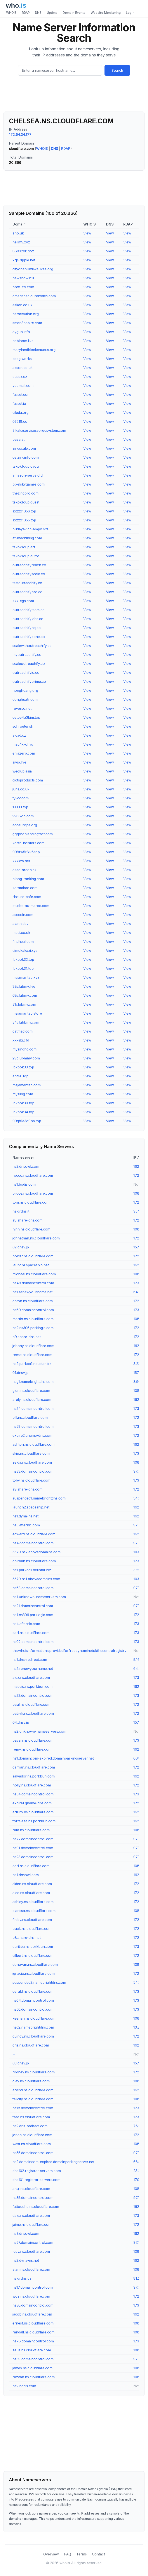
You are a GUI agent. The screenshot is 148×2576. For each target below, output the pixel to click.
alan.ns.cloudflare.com (31, 2269)
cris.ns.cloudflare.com (30, 2045)
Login (130, 12)
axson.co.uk (22, 367)
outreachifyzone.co (28, 636)
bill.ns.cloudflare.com (30, 1417)
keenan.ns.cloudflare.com (33, 2018)
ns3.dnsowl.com (25, 2233)
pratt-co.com (23, 287)
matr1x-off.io (22, 744)
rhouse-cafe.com (26, 897)
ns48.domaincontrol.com (33, 1283)
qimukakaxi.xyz (25, 950)
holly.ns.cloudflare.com (31, 1785)
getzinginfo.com (25, 457)
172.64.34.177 (20, 134)
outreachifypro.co (27, 592)
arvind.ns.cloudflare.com (32, 2090)
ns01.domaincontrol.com (32, 1848)
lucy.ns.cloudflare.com (31, 2251)
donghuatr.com (25, 699)
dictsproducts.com (27, 780)
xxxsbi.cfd (20, 1040)
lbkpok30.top (23, 1103)
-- (14, 2054)
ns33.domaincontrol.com (32, 1471)
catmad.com (22, 1031)
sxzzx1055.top (24, 520)
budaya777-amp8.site (30, 529)
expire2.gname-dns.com (32, 1435)
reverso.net (21, 708)
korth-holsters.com (28, 843)
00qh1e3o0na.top (26, 1121)
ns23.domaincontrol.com (32, 1857)
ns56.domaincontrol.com (32, 2009)
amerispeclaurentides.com (34, 296)
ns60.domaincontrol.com (33, 1310)
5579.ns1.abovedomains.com (36, 1579)
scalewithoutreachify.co (32, 645)
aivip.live (19, 762)
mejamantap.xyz (25, 977)
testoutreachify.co (27, 583)
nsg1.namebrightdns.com (33, 1381)
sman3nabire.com (27, 323)
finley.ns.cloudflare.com (32, 1919)
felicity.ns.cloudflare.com (32, 2099)
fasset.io (19, 403)
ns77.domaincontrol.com (32, 1839)
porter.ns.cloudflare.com (32, 1256)
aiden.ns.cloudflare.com (32, 1884)
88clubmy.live (23, 986)
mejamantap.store (27, 1013)
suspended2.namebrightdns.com (39, 1982)
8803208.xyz (23, 251)
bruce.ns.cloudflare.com (32, 1193)
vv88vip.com (23, 816)
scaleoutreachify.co (28, 663)
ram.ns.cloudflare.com (31, 1830)
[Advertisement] (74, 95)
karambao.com (24, 888)
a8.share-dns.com (27, 1220)
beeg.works (22, 359)
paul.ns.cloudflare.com (31, 1704)
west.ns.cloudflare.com (31, 2144)
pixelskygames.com (28, 484)
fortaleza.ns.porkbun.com (34, 1821)
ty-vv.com (20, 798)
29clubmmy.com (26, 1058)
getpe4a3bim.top (26, 717)
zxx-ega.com (23, 601)
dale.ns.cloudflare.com (31, 2215)
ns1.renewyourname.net (32, 1292)
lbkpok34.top (23, 1112)
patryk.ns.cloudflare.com (33, 1713)
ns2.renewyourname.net (32, 1668)
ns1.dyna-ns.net (25, 1516)
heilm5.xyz (21, 242)
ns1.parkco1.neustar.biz (31, 1570)
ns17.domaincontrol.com (32, 2287)
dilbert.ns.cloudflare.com (32, 1955)
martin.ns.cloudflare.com (33, 1319)
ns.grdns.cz (21, 2278)
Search (117, 70)
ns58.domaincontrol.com (33, 1426)
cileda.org (20, 412)
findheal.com (23, 941)
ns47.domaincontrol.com (33, 1543)
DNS (38, 12)
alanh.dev (20, 923)
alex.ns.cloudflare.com (31, 1677)
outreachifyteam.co (28, 610)
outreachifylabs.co (27, 619)
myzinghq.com (24, 1049)
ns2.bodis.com (24, 2386)
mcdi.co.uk (21, 932)
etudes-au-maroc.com (30, 906)
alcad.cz (19, 735)
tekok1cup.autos (26, 556)
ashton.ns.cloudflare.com (33, 1444)
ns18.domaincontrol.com (32, 2108)
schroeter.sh (22, 726)
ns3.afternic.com (26, 1525)
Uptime (52, 12)
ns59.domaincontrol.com (33, 2359)
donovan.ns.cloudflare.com (35, 1964)
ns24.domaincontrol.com (33, 1408)
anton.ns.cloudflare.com (32, 1301)
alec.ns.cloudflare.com (31, 1893)
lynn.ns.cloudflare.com (31, 1229)
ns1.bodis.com (24, 1184)
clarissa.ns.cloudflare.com (34, 1910)
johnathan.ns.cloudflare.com (36, 1238)
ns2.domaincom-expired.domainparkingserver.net (53, 2162)
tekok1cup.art (23, 547)
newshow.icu (23, 278)
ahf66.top (20, 1076)
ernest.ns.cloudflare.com (33, 2323)
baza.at (18, 439)
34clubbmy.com (25, 1022)
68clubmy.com (24, 995)
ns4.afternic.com (26, 1624)
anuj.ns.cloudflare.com (31, 2188)
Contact (98, 2554)
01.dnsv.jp (20, 1372)
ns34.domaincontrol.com (33, 1794)
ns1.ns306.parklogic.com (32, 1615)
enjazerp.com (23, 753)
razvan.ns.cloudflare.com (33, 2377)
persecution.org (25, 314)
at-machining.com (27, 538)
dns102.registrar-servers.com (36, 2171)
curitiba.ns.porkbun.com (32, 1946)
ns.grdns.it (20, 1211)
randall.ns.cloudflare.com (33, 2332)
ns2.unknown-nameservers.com (39, 1731)
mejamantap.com (26, 1085)
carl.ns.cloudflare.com (30, 1866)
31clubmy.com (24, 1004)
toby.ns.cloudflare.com (31, 1480)
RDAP (26, 12)
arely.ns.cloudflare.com (31, 1399)
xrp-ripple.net (23, 260)
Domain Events (74, 12)
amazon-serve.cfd (27, 475)
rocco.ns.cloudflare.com (32, 1175)
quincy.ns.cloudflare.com (33, 2036)
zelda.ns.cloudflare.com (32, 1462)
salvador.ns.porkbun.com (33, 1776)
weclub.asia (22, 771)
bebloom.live (22, 341)
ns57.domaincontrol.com (32, 2242)
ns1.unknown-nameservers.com (39, 1597)
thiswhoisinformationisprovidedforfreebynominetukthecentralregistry (69, 1650)
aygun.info (21, 332)
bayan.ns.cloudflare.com (32, 1740)
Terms (81, 2554)
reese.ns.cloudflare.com (32, 1355)
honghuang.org (25, 690)
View (87, 233)
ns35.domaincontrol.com (32, 2197)
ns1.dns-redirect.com (29, 1659)
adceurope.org (24, 825)
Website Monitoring (106, 12)
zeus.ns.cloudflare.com (31, 2350)
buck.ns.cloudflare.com (31, 1928)
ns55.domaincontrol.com (32, 2153)
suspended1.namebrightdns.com (39, 1498)
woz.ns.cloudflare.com (31, 2296)
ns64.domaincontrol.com (33, 2000)
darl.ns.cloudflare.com (30, 1633)
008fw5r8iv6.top (26, 852)
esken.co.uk (22, 305)
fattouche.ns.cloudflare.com (35, 2206)
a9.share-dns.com (27, 1489)
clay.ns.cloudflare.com (31, 2081)
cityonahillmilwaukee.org (32, 269)
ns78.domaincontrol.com (33, 2341)
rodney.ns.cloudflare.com (33, 2072)
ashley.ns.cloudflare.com (33, 1902)
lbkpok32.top (23, 959)
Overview (51, 2554)
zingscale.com (24, 448)
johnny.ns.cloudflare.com (33, 1346)
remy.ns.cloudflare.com (31, 1749)
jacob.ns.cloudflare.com (32, 2314)
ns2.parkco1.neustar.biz (31, 1363)
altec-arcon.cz (24, 870)
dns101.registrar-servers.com (36, 2180)
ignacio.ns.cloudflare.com (33, 1973)
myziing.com (22, 1094)
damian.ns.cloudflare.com (33, 1767)
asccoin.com (22, 914)
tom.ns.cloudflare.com (30, 1202)
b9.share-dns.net (26, 1337)
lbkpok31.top (23, 968)
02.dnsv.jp (20, 1247)
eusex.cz (19, 376)
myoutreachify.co (26, 654)
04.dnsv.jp (20, 1722)
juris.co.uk (20, 789)
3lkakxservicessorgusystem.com (39, 430)
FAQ (67, 2554)
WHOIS (11, 12)
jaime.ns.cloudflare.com (31, 2224)
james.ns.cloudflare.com (32, 2368)
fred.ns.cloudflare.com (31, 2117)
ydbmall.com (22, 385)
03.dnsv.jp (20, 2063)
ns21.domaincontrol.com (32, 1606)
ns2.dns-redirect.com (29, 2126)
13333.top (20, 807)
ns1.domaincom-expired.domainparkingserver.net (53, 1758)
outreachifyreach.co (29, 565)
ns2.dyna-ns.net (25, 2260)
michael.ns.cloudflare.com (34, 1274)
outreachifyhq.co (26, 628)
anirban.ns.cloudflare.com (34, 1561)
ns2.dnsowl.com (25, 1166)
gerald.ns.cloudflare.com (32, 1991)
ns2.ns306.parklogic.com (33, 1328)
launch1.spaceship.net (30, 1265)
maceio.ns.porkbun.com (32, 1686)
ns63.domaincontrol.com (33, 1588)
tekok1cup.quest (25, 502)
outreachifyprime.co (29, 681)
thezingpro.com (25, 493)
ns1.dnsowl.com (25, 1875)
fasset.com (21, 394)
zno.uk (18, 233)
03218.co (19, 421)
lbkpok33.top (23, 1067)
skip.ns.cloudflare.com (31, 1453)
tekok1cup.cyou (25, 466)
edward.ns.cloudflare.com (33, 1534)
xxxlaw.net (21, 861)
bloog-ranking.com (28, 879)
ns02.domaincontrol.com (33, 1641)
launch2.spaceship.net (30, 1507)
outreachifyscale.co (28, 574)
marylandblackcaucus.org (34, 350)
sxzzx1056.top (24, 511)
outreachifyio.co (25, 672)
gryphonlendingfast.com (32, 834)
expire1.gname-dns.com (32, 1803)
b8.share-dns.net (26, 1937)
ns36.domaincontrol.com (32, 2305)
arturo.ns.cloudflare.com (33, 1812)
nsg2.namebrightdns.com (33, 2027)
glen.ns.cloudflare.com (31, 1390)
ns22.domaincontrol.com (32, 1695)
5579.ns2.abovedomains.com (36, 1552)
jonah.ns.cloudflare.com (32, 2135)
